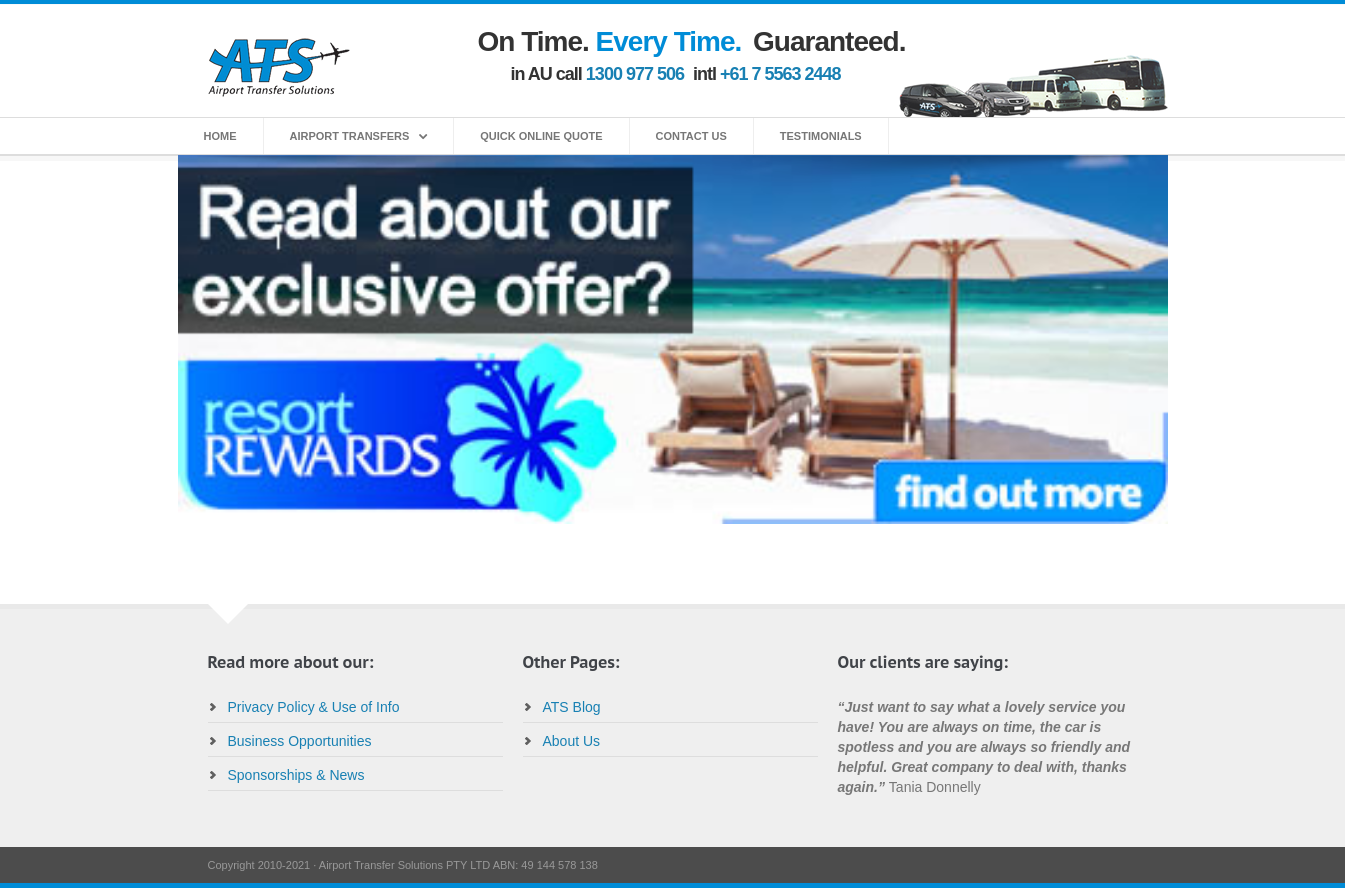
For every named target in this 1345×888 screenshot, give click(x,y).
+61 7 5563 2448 (780, 74)
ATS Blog (572, 707)
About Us (572, 741)
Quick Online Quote (541, 136)
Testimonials (821, 136)
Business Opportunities (300, 741)
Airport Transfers (350, 136)
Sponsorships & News (296, 775)
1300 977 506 (635, 74)
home (220, 136)
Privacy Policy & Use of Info (314, 707)
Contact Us (691, 136)
